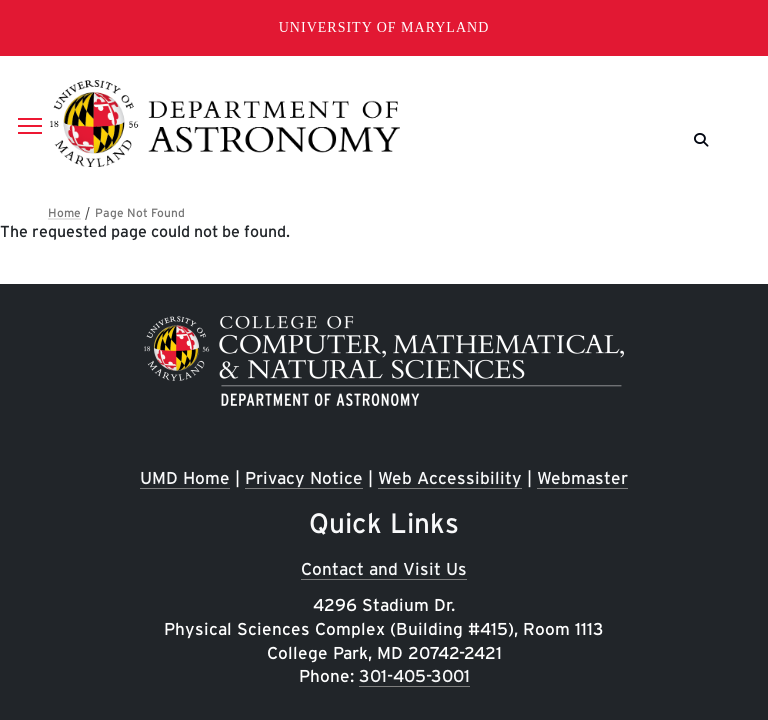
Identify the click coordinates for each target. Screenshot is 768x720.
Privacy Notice (304, 477)
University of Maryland (384, 27)
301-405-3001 (414, 675)
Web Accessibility (450, 477)
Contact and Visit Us (384, 568)
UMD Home (185, 477)
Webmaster (582, 477)
